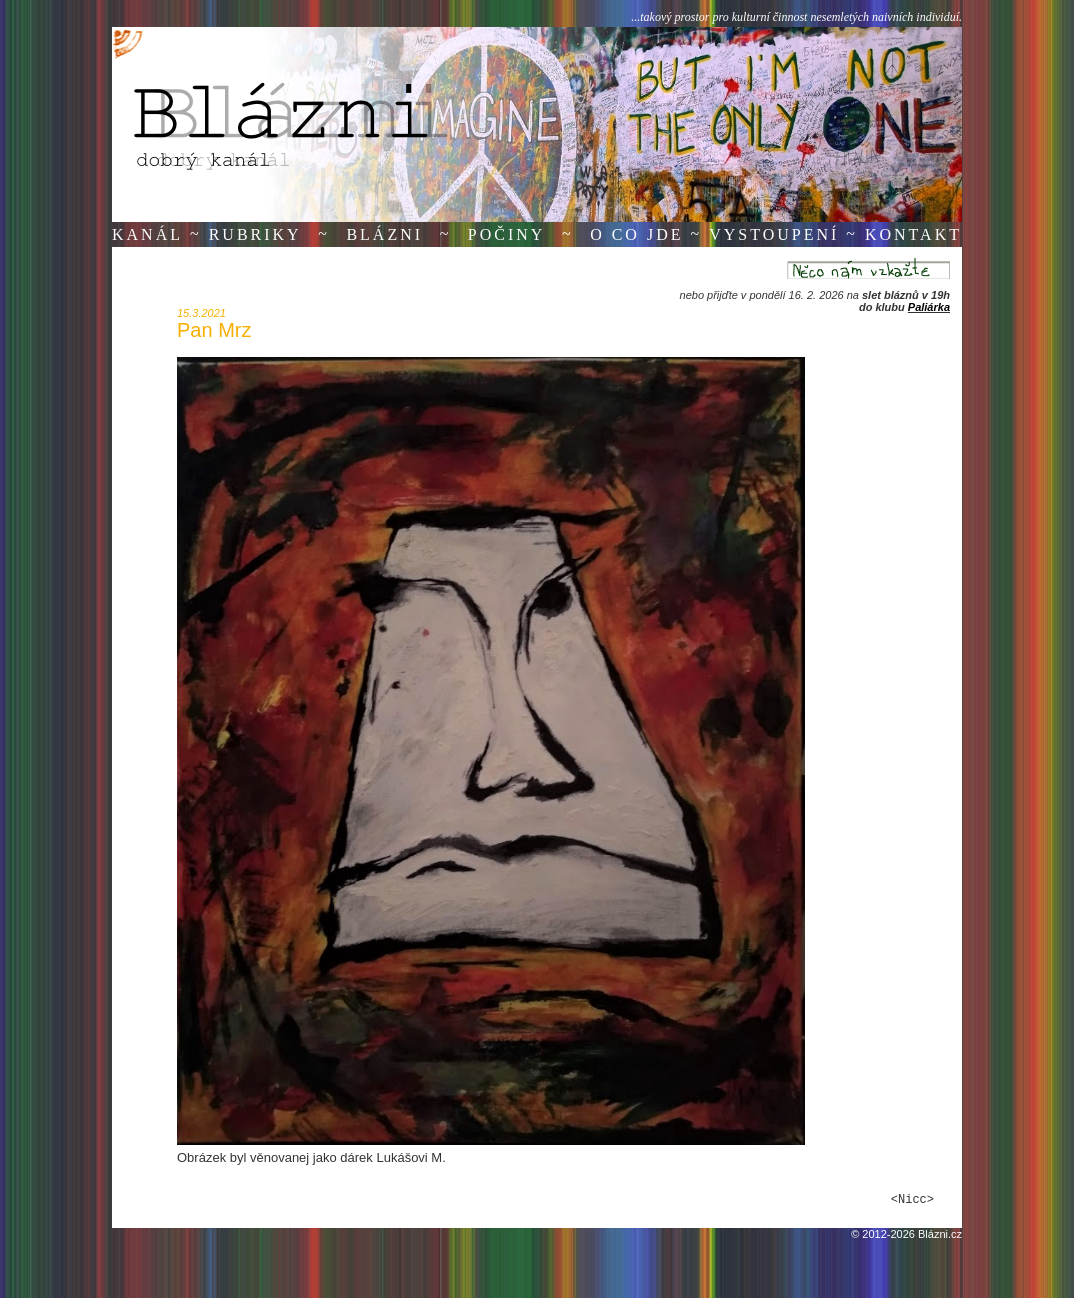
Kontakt (913, 234)
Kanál (147, 234)
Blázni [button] (384, 234)
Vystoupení (774, 234)
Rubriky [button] (255, 234)
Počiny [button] (507, 234)
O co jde (636, 234)
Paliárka (929, 307)
